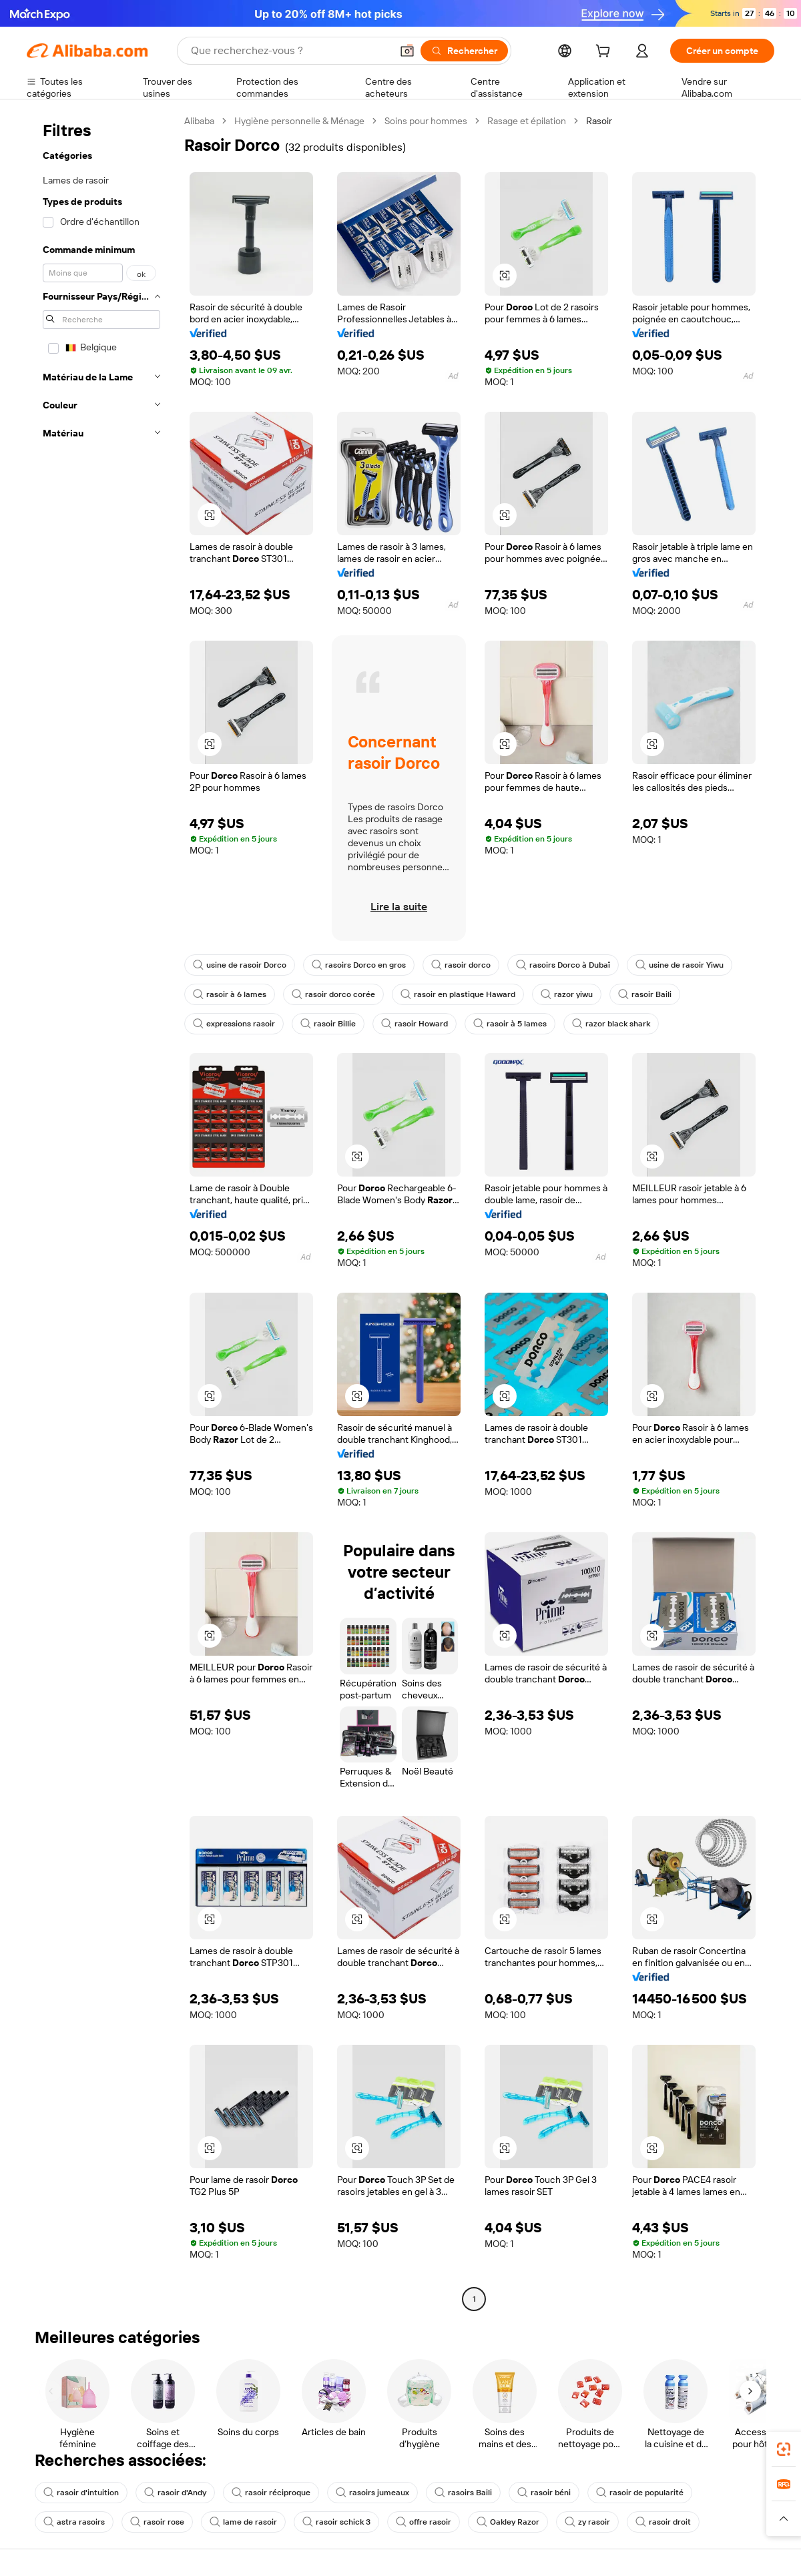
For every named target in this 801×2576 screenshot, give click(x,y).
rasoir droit (663, 2522)
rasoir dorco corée (333, 994)
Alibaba (199, 120)
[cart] (605, 52)
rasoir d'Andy (175, 2492)
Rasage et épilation (526, 120)
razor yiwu (567, 994)
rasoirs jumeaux (372, 2492)
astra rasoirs (74, 2522)
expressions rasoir (234, 1023)
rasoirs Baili (463, 2492)
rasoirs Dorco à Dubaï (563, 965)
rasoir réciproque (271, 2492)
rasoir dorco (461, 965)
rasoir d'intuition (81, 2492)
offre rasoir (423, 2522)
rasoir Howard (414, 1023)
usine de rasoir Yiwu (679, 965)
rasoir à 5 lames (510, 1023)
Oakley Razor (508, 2522)
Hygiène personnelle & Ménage (299, 120)
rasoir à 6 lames (229, 994)
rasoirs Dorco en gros (359, 965)
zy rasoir (587, 2522)
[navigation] (101, 1211)
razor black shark (611, 1023)
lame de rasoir (243, 2522)
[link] (783, 2449)
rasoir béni (544, 2492)
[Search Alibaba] (289, 50)
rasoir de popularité (640, 2492)
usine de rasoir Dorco (239, 965)
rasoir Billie (328, 1023)
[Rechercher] (464, 50)
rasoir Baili (645, 994)
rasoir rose (157, 2522)
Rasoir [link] (599, 120)
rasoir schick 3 (336, 2522)
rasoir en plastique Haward (457, 994)
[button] (407, 51)
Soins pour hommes (425, 120)
